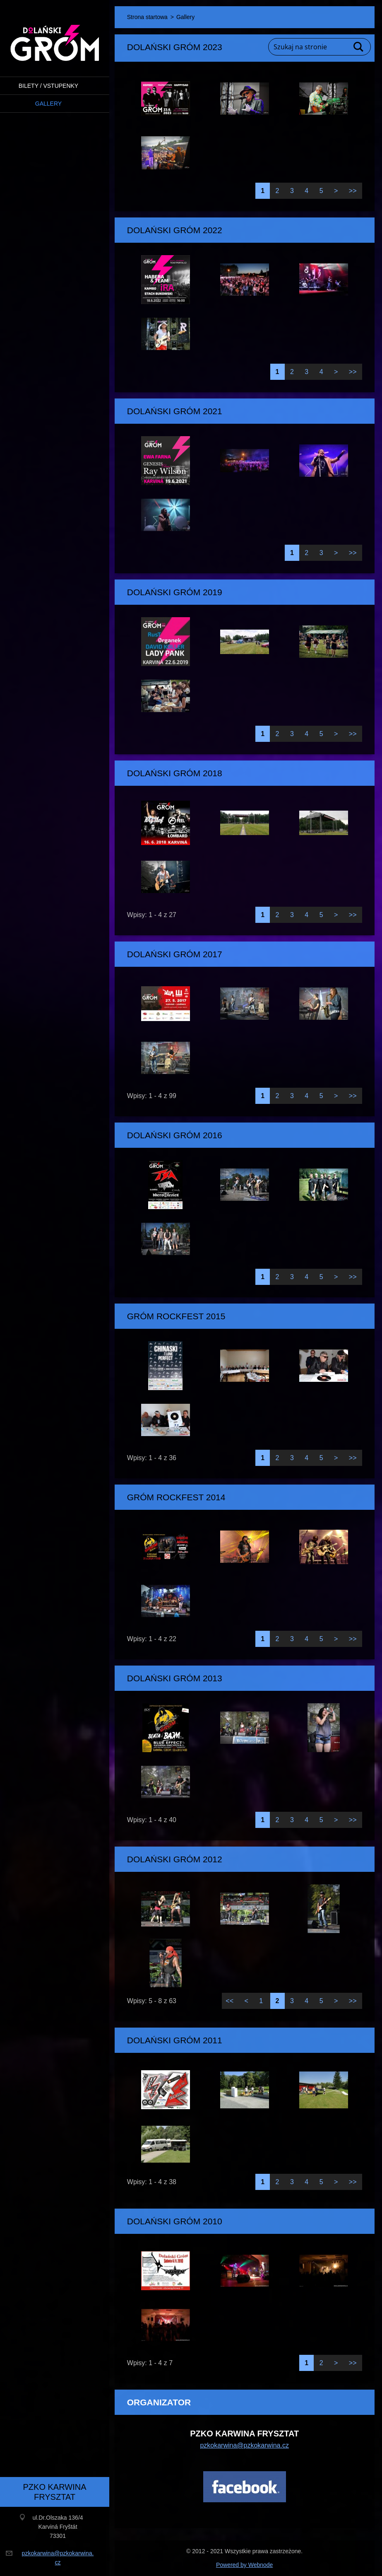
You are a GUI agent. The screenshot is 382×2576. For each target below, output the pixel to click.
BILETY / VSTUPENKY (48, 85)
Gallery (48, 103)
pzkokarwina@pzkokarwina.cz (244, 2445)
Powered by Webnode (244, 2565)
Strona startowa (147, 17)
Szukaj (358, 47)
